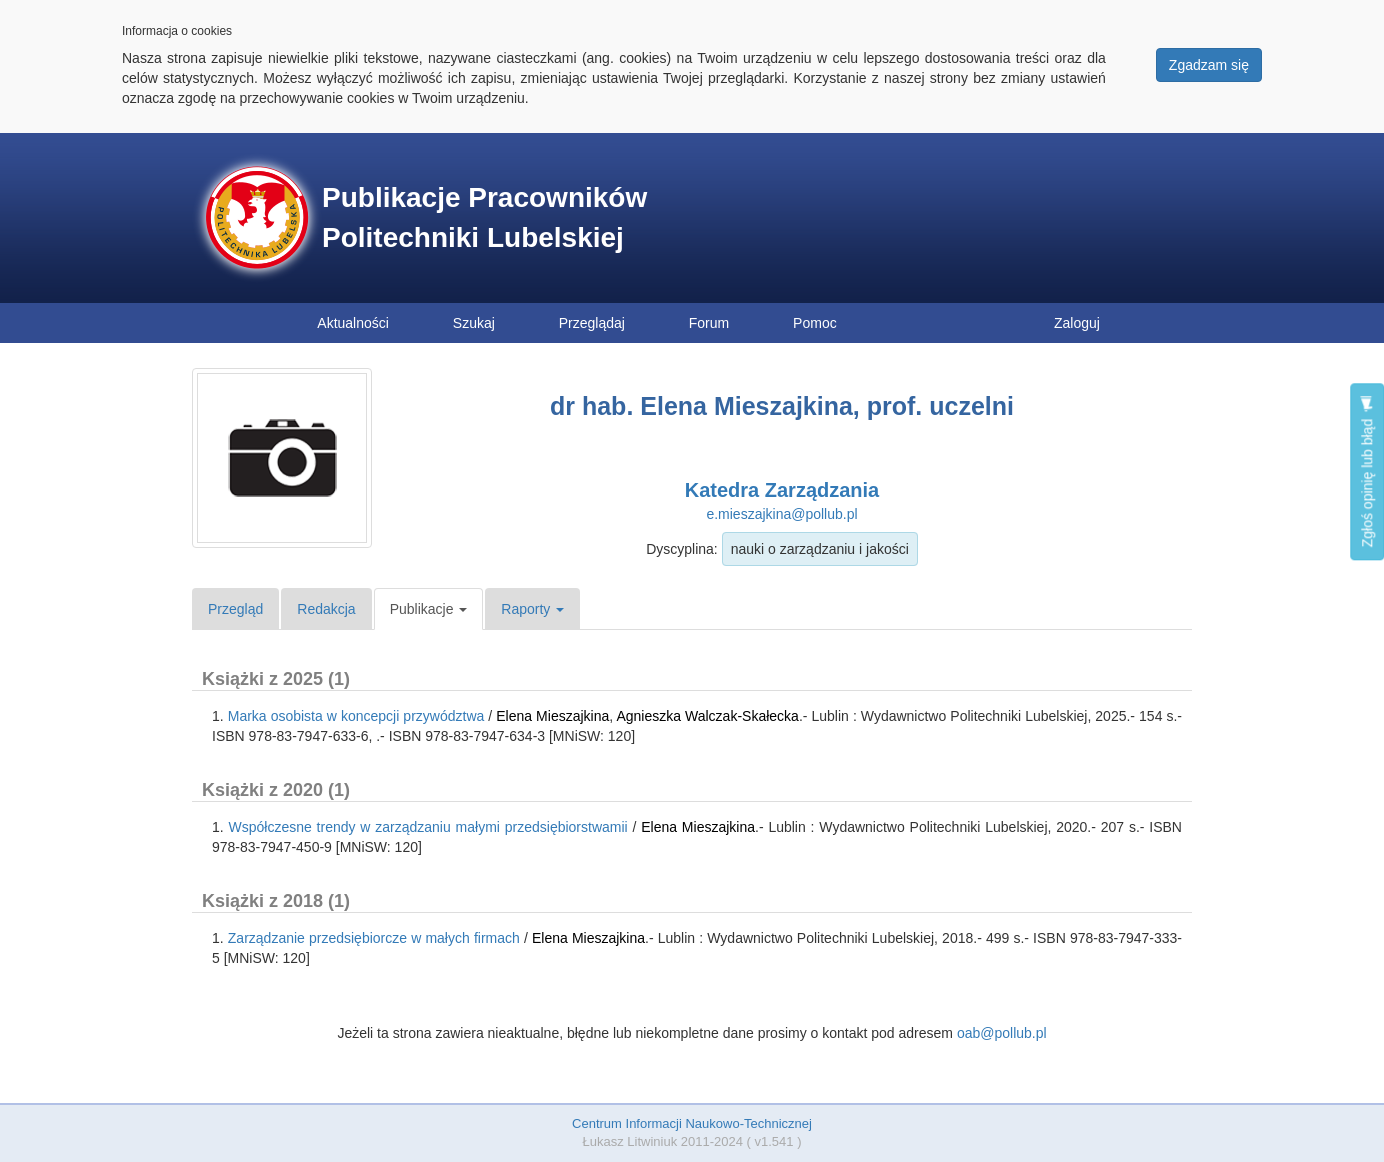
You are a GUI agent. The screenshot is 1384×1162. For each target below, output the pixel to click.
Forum (709, 323)
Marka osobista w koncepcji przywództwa (356, 716)
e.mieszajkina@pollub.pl (781, 514)
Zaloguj (1077, 323)
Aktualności (353, 323)
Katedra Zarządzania (782, 490)
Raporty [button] (532, 609)
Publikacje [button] (429, 609)
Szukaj (474, 323)
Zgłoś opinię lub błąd (1367, 471)
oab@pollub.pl (1002, 1033)
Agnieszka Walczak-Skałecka (707, 716)
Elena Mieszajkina (552, 716)
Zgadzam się (1209, 65)
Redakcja (326, 609)
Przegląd (235, 609)
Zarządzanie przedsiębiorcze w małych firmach (374, 938)
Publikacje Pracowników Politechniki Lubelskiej (484, 217)
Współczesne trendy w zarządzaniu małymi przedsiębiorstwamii (428, 827)
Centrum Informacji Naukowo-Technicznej (692, 1123)
